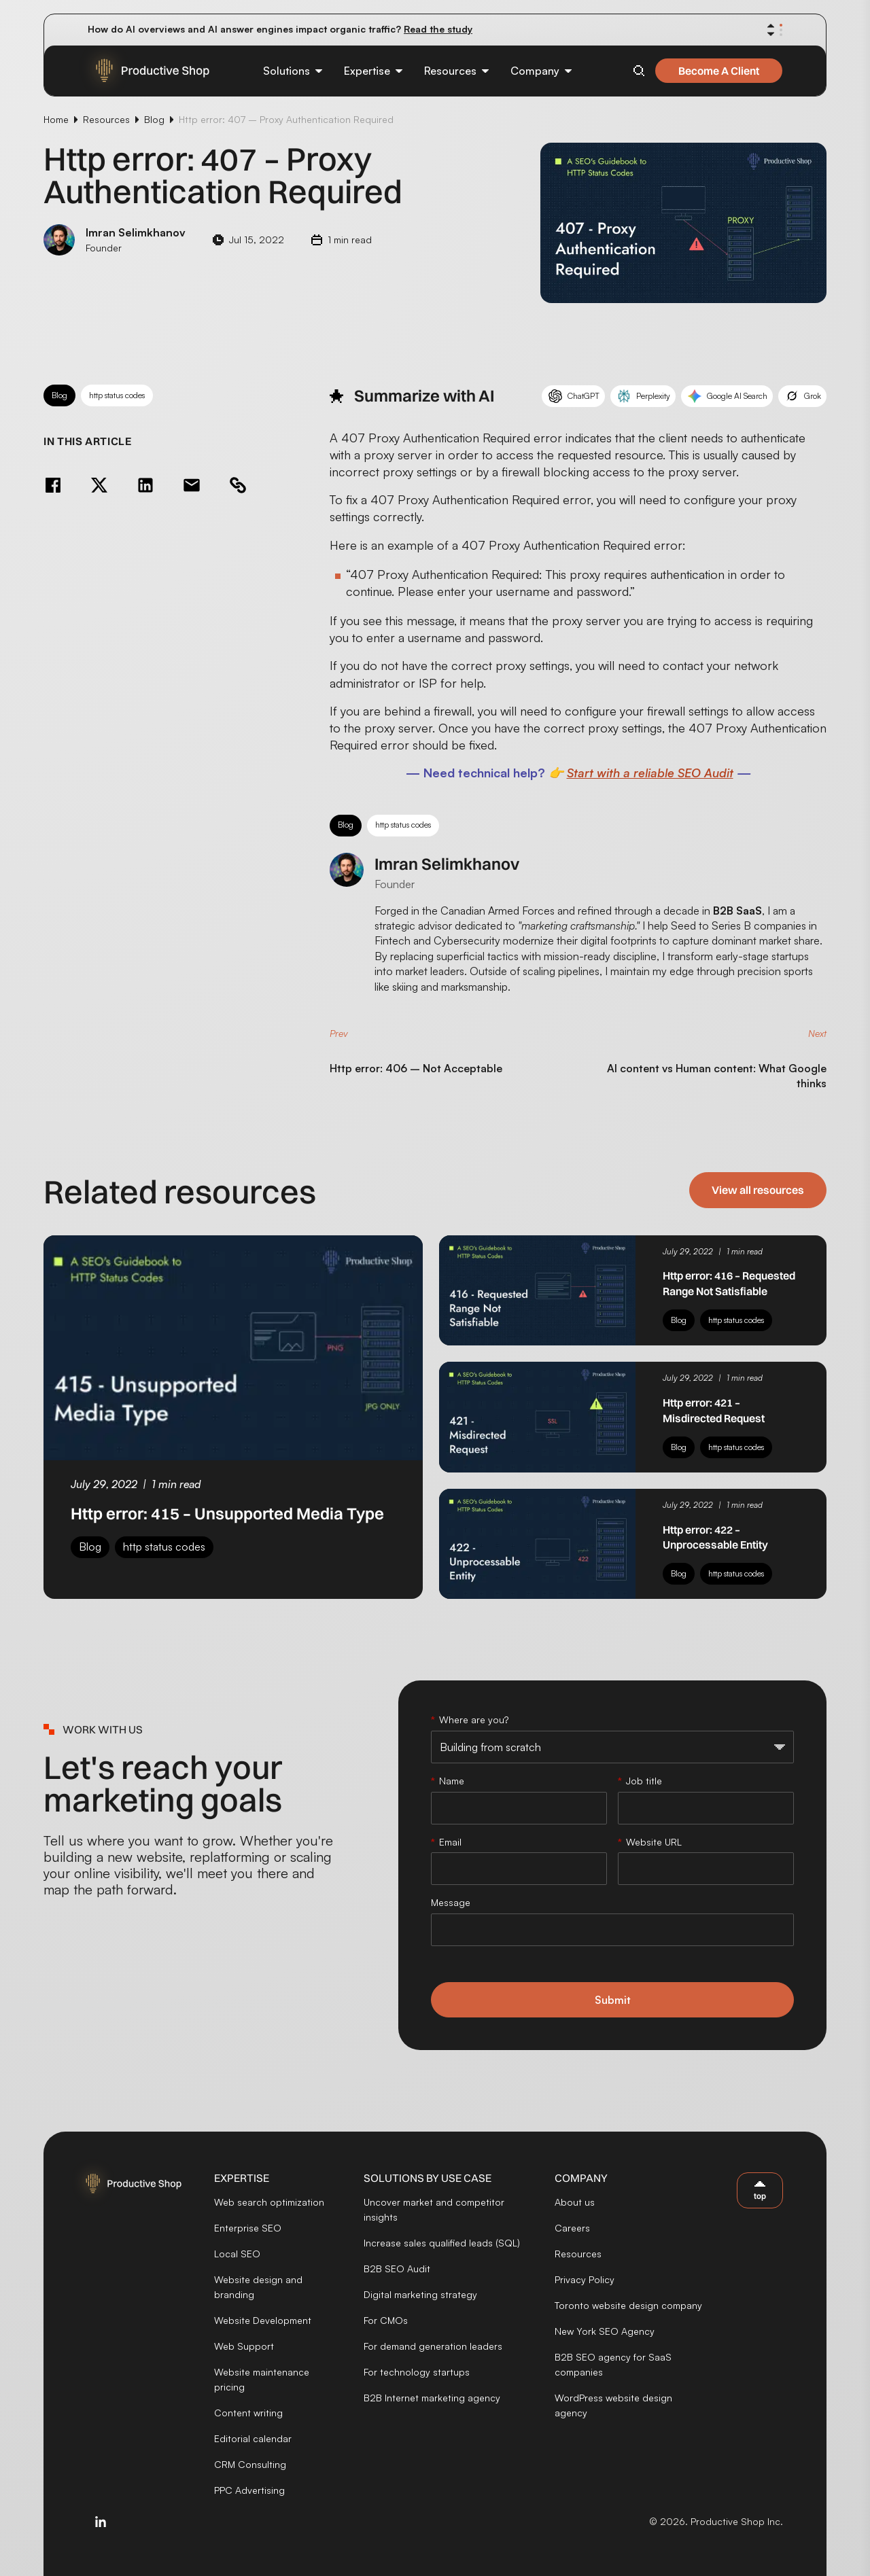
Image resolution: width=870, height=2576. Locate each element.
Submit (613, 2000)
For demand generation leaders (433, 2346)
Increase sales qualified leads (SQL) (442, 2242)
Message (450, 1902)
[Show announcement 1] (781, 25)
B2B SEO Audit (397, 2268)
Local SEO (237, 2253)
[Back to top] (760, 2190)
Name (451, 1780)
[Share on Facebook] (53, 485)
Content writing (248, 2412)
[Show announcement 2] (781, 30)
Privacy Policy (584, 2279)
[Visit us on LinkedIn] (100, 2521)
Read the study (438, 29)
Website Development (262, 2320)
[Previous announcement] (770, 25)
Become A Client (718, 70)
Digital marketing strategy (420, 2294)
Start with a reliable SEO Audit (650, 772)
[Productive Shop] (144, 71)
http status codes (117, 395)
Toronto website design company (628, 2305)
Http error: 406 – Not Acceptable (416, 1068)
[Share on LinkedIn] (145, 485)
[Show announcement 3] (781, 34)
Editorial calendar (253, 2438)
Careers (572, 2228)
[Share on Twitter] (99, 485)
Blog (154, 119)
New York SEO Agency (605, 2331)
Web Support (244, 2346)
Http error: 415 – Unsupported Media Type (227, 1513)
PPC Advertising (249, 2490)
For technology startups (417, 2372)
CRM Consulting (250, 2464)
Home (56, 119)
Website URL (654, 1842)
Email (450, 1842)
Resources (106, 119)
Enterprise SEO (247, 2228)
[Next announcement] (770, 34)
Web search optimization (269, 2202)
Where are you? (473, 1719)
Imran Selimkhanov (447, 863)
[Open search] (638, 70)
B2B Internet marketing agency (432, 2397)
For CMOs (386, 2320)
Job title (644, 1780)
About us (575, 2202)
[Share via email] (191, 485)
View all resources (758, 1190)
